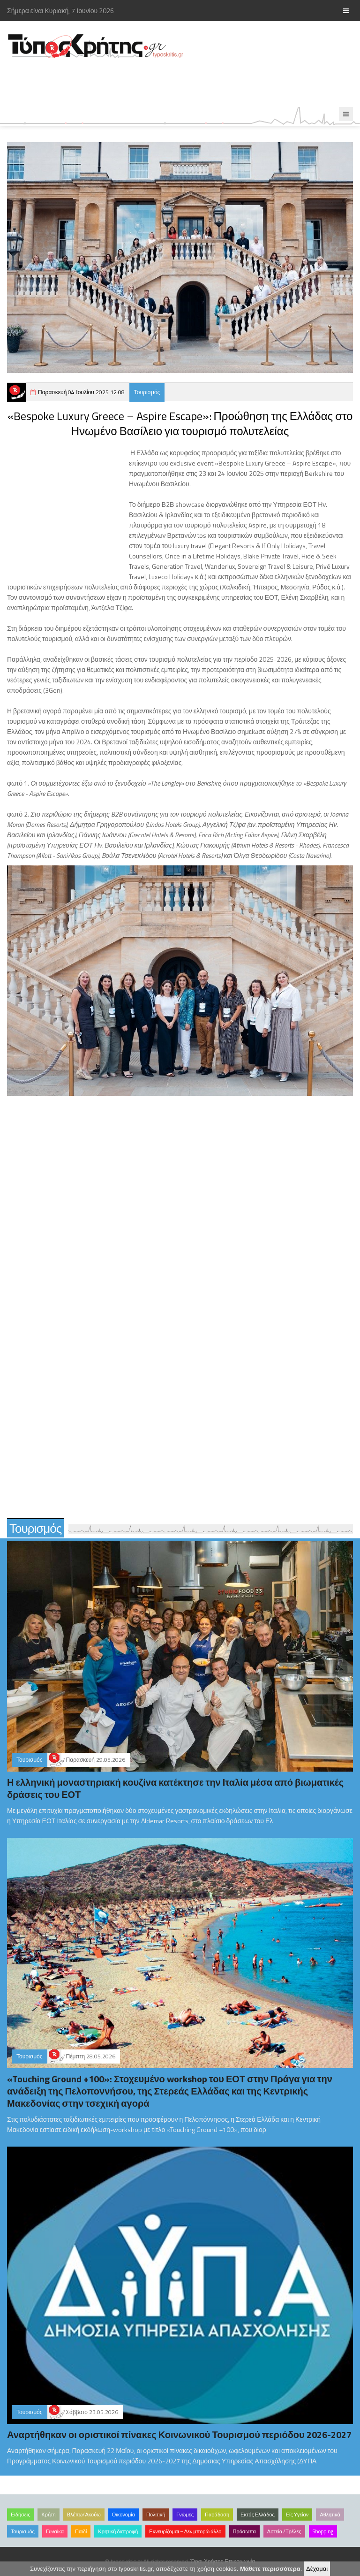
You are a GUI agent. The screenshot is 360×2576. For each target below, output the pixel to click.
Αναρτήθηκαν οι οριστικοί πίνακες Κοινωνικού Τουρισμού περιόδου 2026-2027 (179, 2434)
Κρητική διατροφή (118, 2531)
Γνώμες (185, 2514)
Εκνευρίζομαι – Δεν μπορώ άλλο (185, 2531)
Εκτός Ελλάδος (257, 2514)
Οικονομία (123, 2514)
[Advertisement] (170, 83)
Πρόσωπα (244, 2531)
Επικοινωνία (240, 2561)
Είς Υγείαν (297, 2514)
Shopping (323, 2531)
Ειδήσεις (20, 2514)
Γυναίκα (55, 2531)
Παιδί (81, 2531)
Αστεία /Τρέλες (284, 2531)
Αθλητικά (330, 2514)
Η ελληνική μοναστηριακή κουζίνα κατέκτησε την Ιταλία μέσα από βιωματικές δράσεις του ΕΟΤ (175, 1788)
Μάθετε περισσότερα (270, 2568)
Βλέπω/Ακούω (84, 2514)
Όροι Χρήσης (207, 2561)
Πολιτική (155, 2514)
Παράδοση (217, 2514)
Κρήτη (48, 2514)
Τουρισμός (147, 392)
